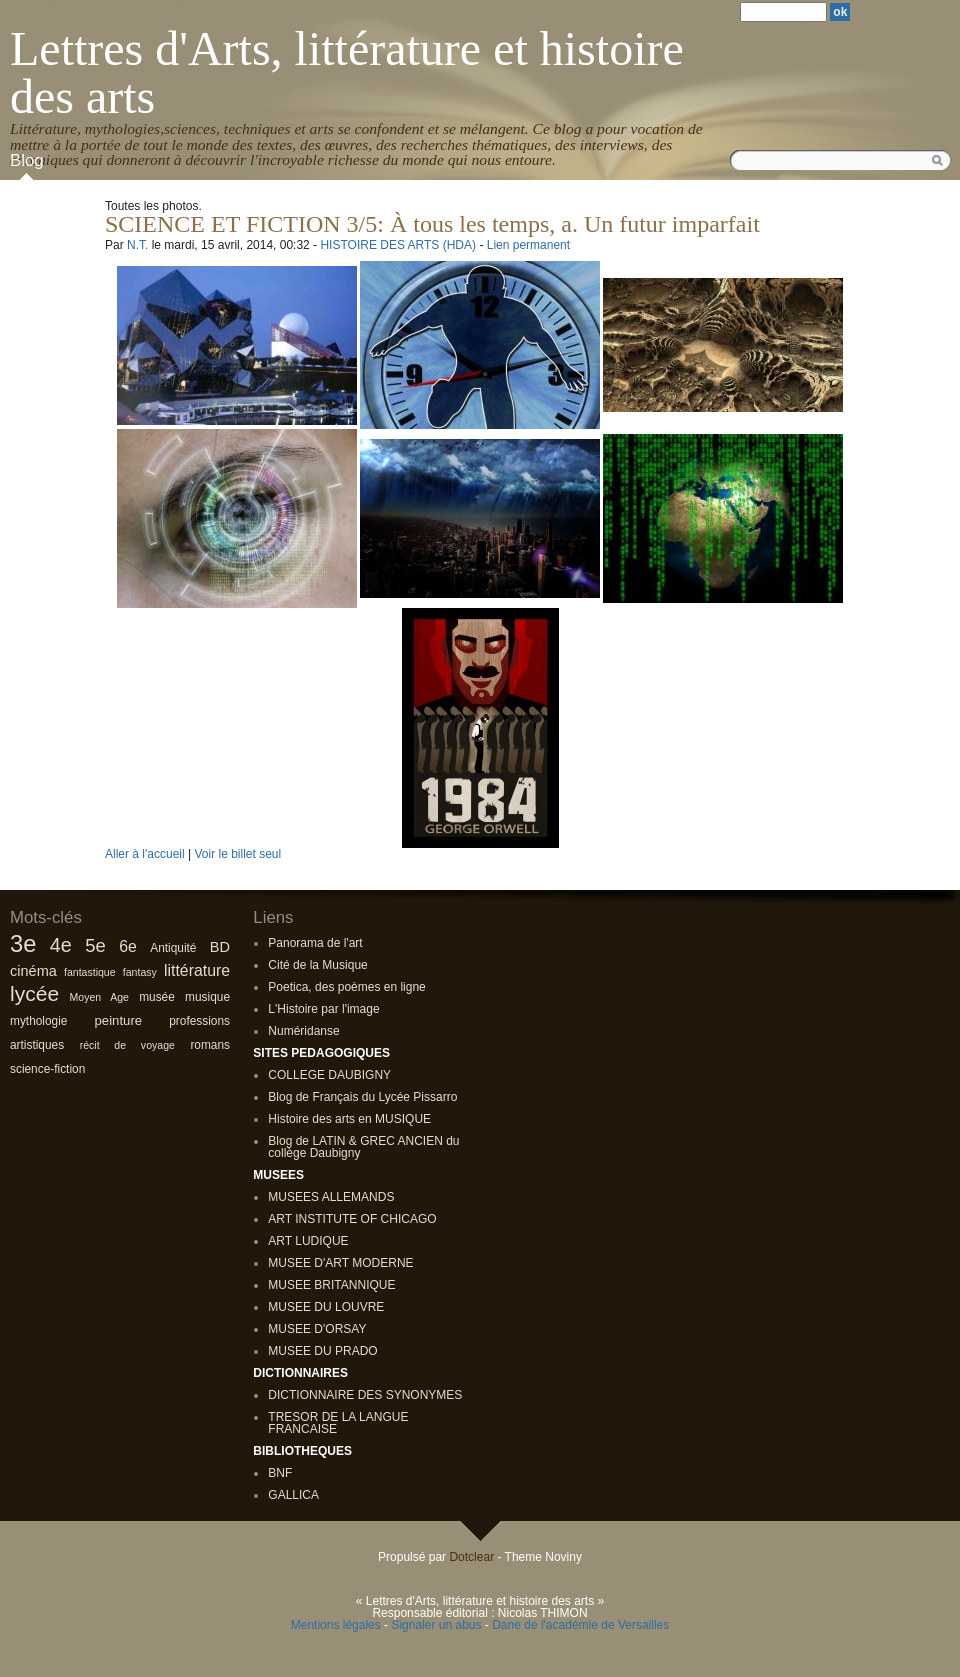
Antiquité (173, 948)
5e (95, 945)
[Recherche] (783, 12)
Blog (27, 160)
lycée (34, 993)
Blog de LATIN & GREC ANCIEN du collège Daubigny (363, 1147)
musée (157, 997)
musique (207, 997)
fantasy (140, 972)
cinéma (33, 971)
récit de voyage (127, 1045)
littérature (197, 970)
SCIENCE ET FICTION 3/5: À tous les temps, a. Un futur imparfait (432, 224)
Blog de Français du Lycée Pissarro (362, 1097)
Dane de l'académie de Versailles (580, 1625)
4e (61, 945)
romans (210, 1045)
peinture (119, 1020)
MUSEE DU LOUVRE (326, 1307)
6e (128, 946)
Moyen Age (99, 997)
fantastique (90, 972)
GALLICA (293, 1495)
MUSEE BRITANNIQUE (331, 1285)
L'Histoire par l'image (323, 1009)
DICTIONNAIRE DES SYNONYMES (365, 1395)
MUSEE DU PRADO (322, 1351)
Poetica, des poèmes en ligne (346, 987)
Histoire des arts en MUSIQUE (349, 1119)
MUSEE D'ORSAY (317, 1329)
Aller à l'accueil (145, 854)
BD (220, 947)
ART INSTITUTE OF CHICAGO (352, 1219)
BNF (280, 1473)
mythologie (38, 1021)
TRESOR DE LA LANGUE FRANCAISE (338, 1423)
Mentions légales (336, 1625)
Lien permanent (528, 245)
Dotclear (471, 1557)
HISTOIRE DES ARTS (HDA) (398, 245)
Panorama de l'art (315, 943)
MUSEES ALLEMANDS (331, 1197)
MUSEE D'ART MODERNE (340, 1263)
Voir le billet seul (237, 854)
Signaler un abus (436, 1625)
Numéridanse (303, 1031)
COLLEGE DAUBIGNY (329, 1075)
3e (23, 943)
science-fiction (47, 1069)
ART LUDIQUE (308, 1241)
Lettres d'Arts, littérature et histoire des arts (347, 72)
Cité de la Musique (317, 965)
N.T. (137, 245)
